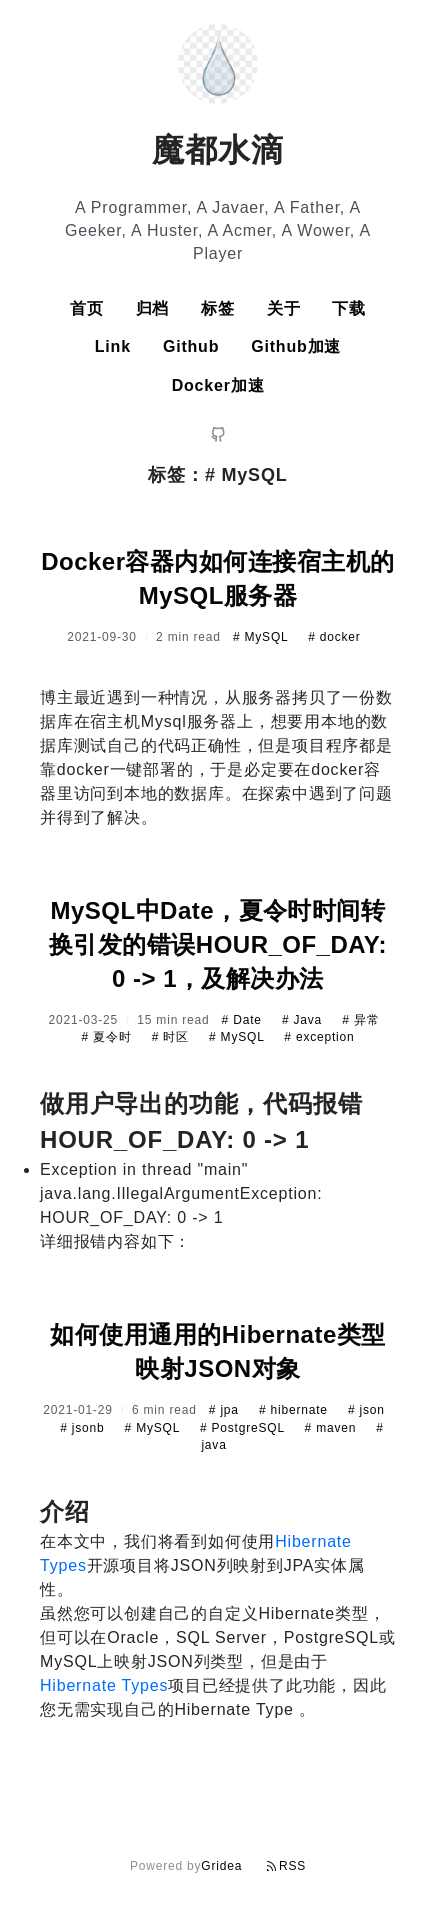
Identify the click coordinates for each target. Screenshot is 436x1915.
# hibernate (295, 1410)
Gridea (221, 1866)
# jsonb (84, 1428)
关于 (284, 308)
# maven (333, 1428)
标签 (218, 308)
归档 (153, 308)
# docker (334, 637)
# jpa (226, 1410)
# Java (304, 1020)
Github (191, 346)
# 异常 (360, 1020)
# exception (319, 1037)
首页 (87, 308)
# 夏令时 (109, 1037)
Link (113, 346)
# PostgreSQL (244, 1428)
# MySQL (262, 637)
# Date (244, 1020)
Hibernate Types (104, 1685)
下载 (349, 308)
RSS (286, 1866)
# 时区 (172, 1037)
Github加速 (296, 346)
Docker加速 (218, 385)
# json (366, 1410)
